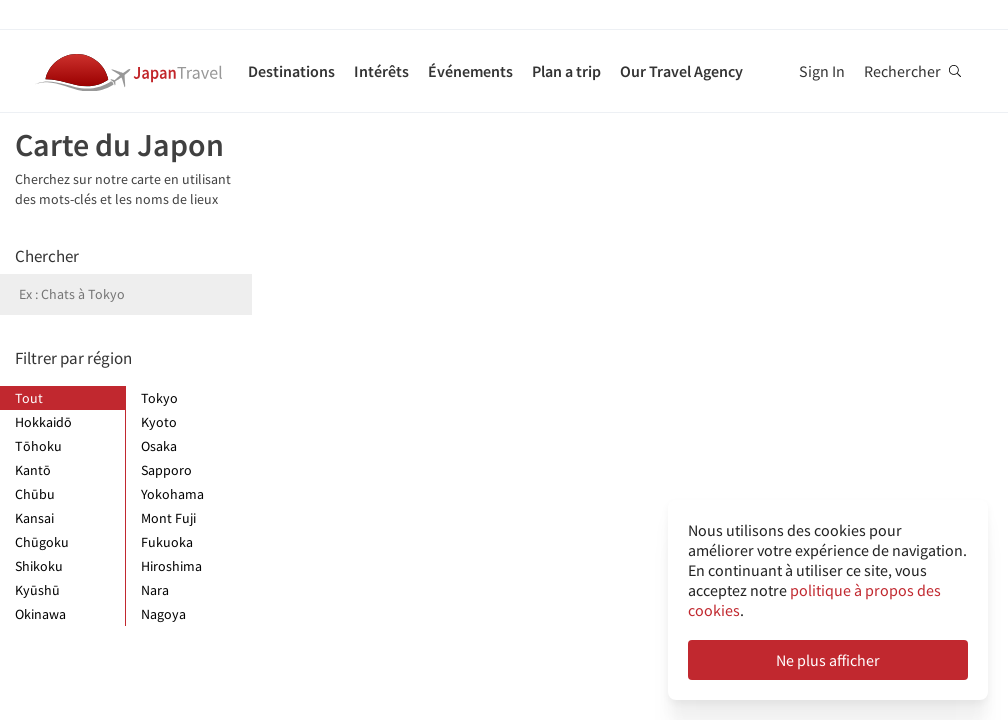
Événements (470, 71)
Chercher (47, 256)
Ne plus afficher (828, 660)
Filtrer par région (73, 358)
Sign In (822, 71)
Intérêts (381, 71)
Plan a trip (566, 71)
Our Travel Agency (681, 71)
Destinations (291, 71)
